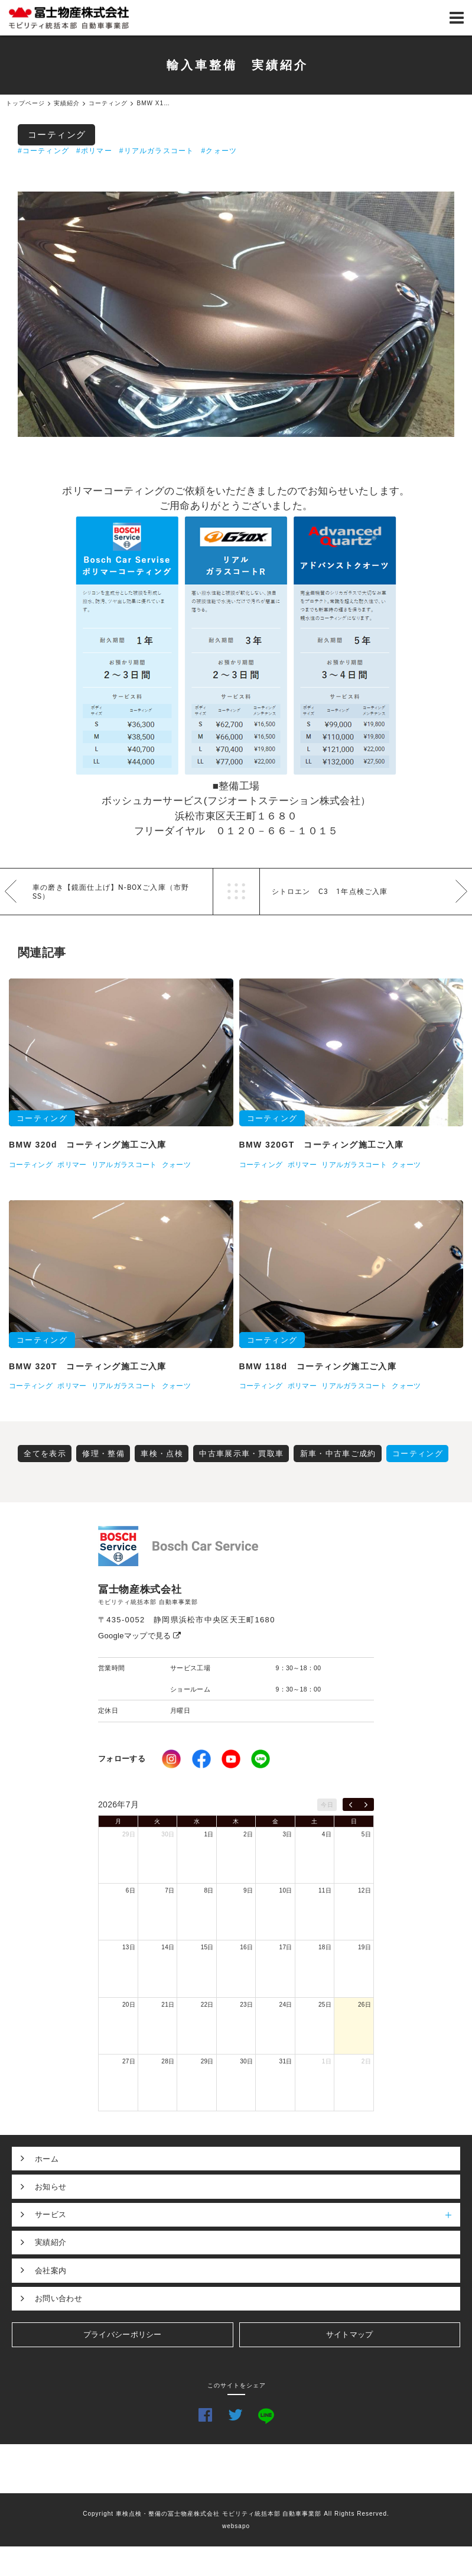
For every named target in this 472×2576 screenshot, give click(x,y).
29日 (128, 1834)
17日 (285, 1947)
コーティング (57, 134)
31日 (285, 2061)
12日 (364, 1890)
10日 (285, 1890)
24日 (285, 2004)
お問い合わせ (58, 2298)
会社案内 (50, 2270)
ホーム (46, 2158)
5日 (366, 1834)
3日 (287, 1834)
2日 (248, 1834)
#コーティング (43, 151)
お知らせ (50, 2186)
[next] (366, 1804)
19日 (364, 1947)
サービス (247, 2215)
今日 (327, 1804)
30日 (167, 1834)
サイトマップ (349, 2334)
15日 (207, 1947)
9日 (248, 1890)
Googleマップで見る (139, 1635)
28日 (167, 2061)
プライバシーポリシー (122, 2334)
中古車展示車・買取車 (241, 1453)
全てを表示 (45, 1453)
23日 (246, 2004)
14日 (167, 1947)
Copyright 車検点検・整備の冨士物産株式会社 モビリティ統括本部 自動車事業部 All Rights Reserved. (236, 2513)
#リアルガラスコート (156, 151)
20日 (128, 2004)
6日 (130, 1890)
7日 (169, 1890)
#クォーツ (219, 151)
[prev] (351, 1804)
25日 (324, 2004)
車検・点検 (162, 1453)
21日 (167, 2004)
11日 (324, 1890)
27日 (128, 2061)
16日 (246, 1947)
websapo (236, 2526)
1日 (209, 1834)
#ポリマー (94, 151)
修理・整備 (103, 1453)
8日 (209, 1890)
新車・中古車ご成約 (338, 1453)
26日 (364, 2004)
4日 (326, 1834)
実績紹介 (50, 2242)
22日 (207, 2004)
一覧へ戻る (236, 892)
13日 (128, 1947)
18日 (324, 1947)
